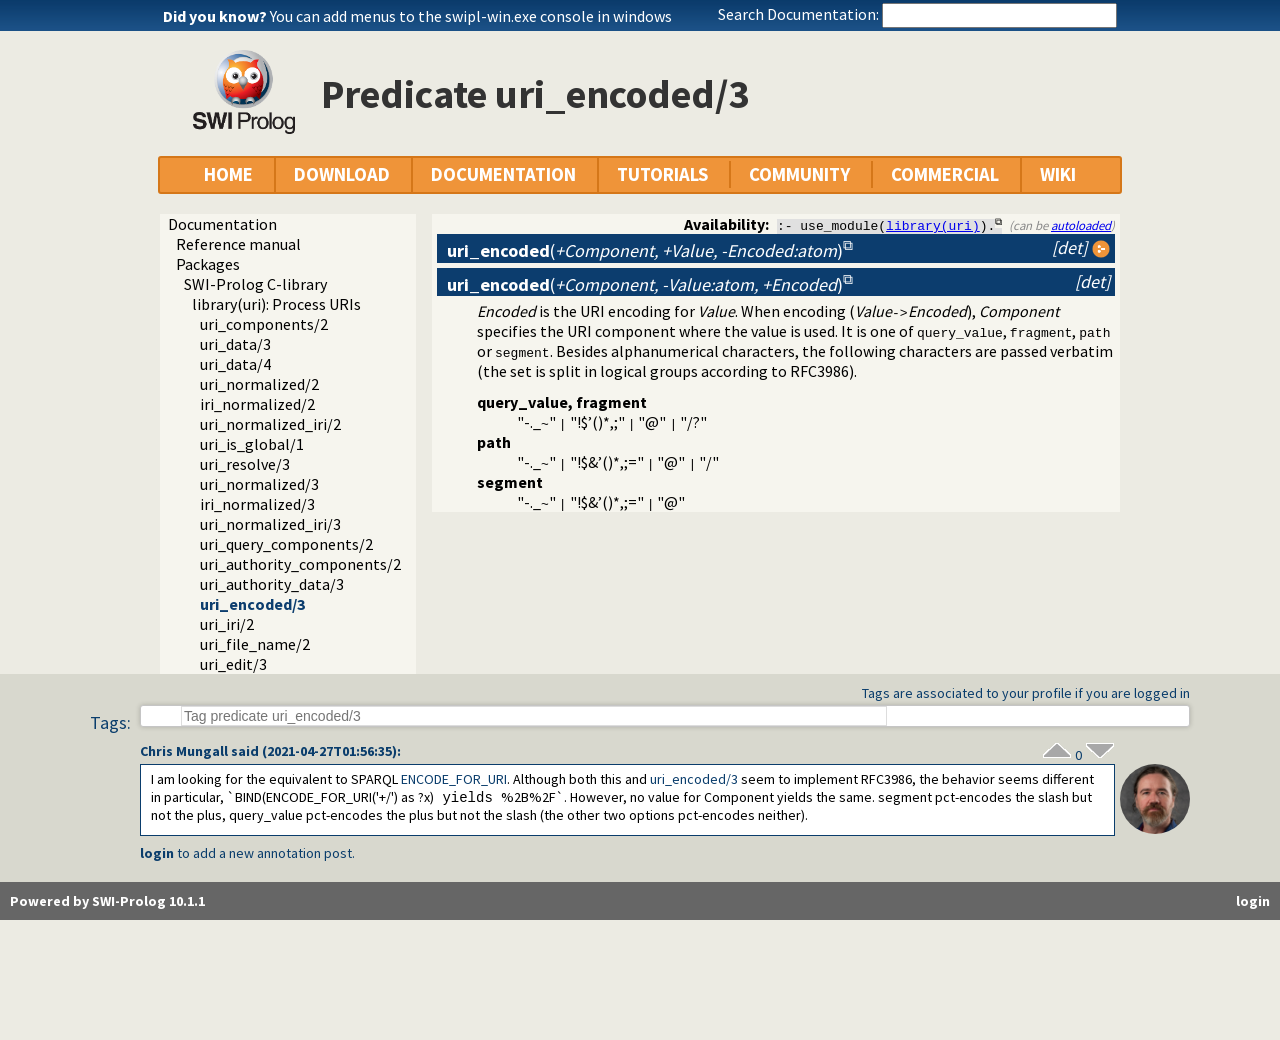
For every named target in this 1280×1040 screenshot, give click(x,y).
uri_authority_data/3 (272, 584)
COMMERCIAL (945, 174)
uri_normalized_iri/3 (270, 524)
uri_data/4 (235, 364)
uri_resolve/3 (245, 464)
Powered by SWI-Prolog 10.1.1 (107, 901)
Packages (208, 264)
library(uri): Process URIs (276, 304)
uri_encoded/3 (252, 604)
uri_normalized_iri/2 (270, 424)
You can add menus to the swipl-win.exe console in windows (471, 16)
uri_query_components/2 (286, 544)
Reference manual (238, 244)
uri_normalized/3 (259, 484)
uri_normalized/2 (259, 384)
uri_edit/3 (233, 664)
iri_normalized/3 (257, 504)
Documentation (222, 224)
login (157, 853)
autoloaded (1081, 225)
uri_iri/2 (227, 624)
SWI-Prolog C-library (255, 284)
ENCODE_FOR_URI (454, 779)
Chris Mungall (184, 751)
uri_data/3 (235, 344)
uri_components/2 (264, 324)
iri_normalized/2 (257, 404)
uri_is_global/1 (252, 444)
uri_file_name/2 (255, 644)
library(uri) (933, 225)
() (645, 250)
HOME (228, 174)
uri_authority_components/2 (300, 564)
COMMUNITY (799, 174)
